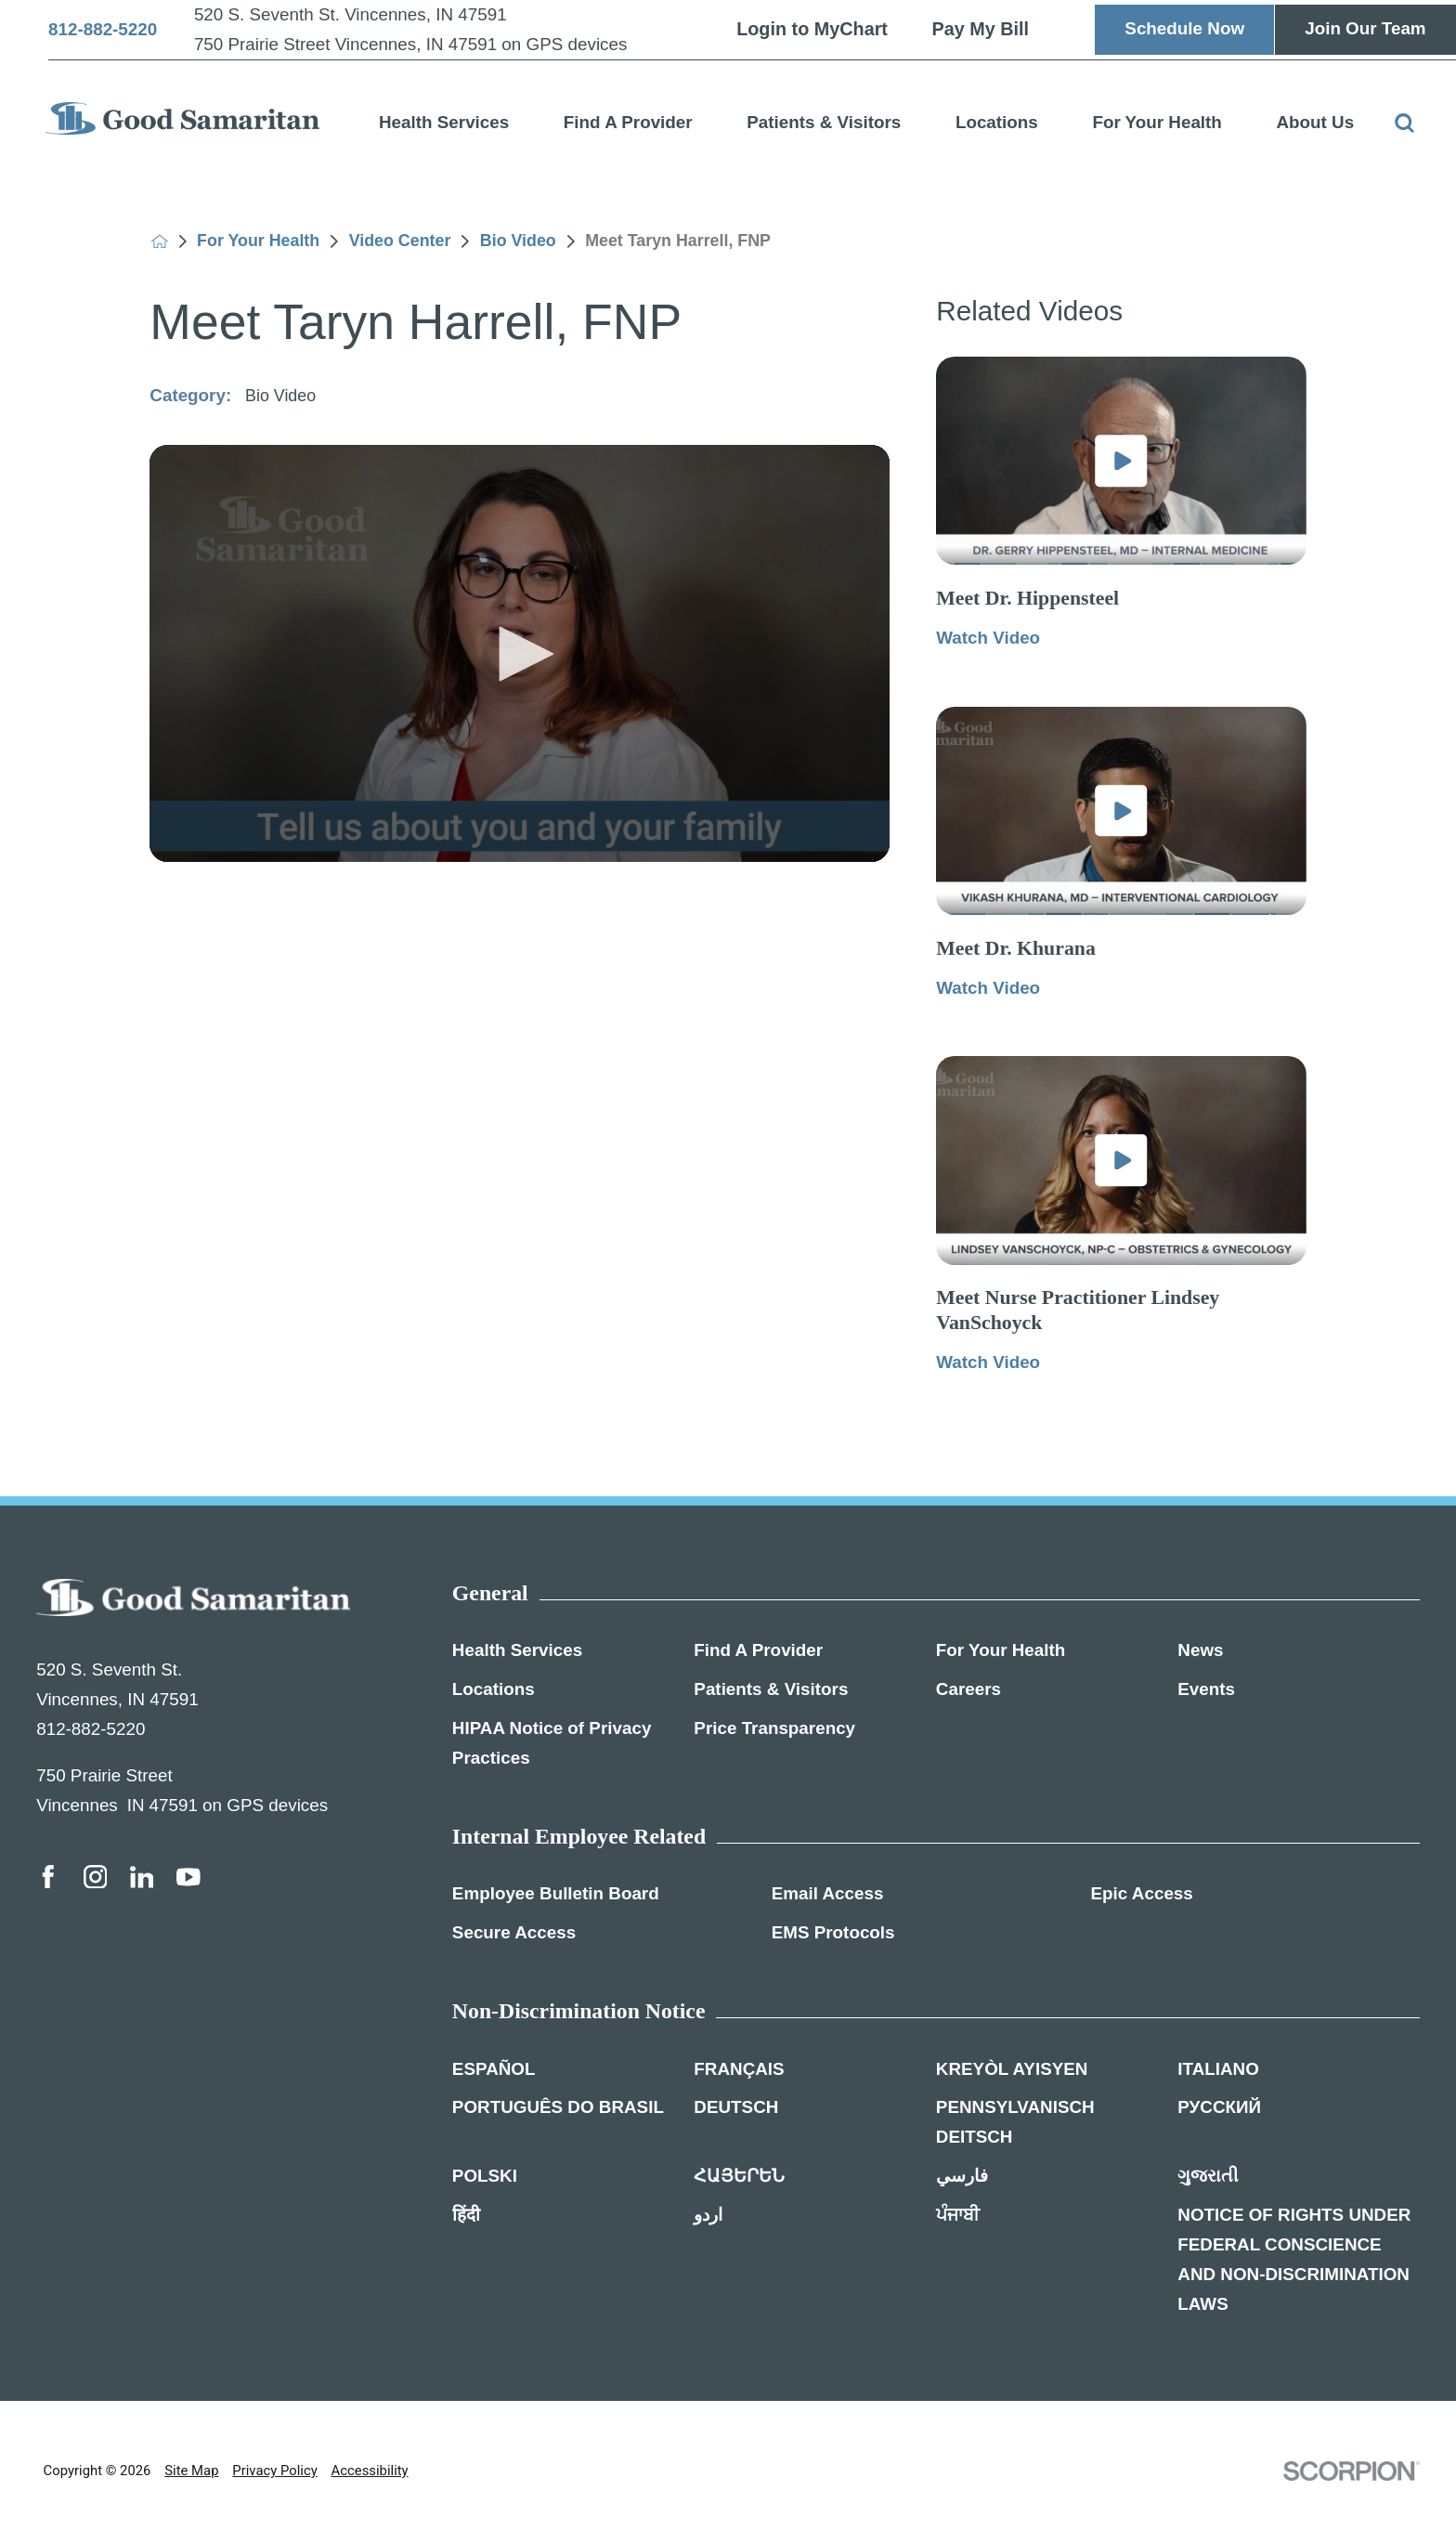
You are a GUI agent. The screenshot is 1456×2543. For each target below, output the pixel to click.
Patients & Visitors (824, 122)
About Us (1315, 122)
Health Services (444, 122)
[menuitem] (444, 118)
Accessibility (370, 2470)
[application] (520, 653)
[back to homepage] (159, 241)
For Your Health (1156, 122)
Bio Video (518, 241)
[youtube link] (188, 1877)
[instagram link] (96, 1877)
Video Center (400, 241)
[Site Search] (1404, 123)
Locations (997, 122)
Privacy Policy (274, 2470)
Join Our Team (1365, 28)
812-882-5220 (102, 30)
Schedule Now (1184, 28)
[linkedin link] (142, 1877)
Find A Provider (628, 122)
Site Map (191, 2470)
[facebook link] (48, 1877)
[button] (520, 654)
